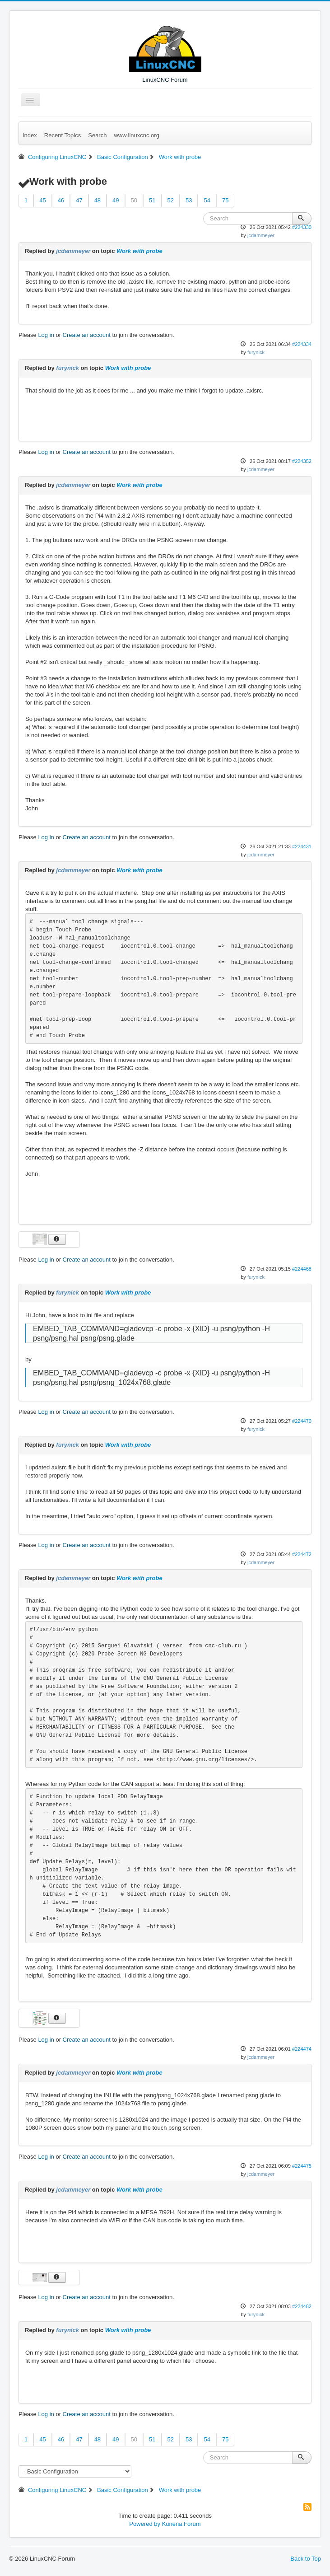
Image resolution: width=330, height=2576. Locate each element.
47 (79, 200)
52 (170, 200)
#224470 (301, 1421)
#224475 (301, 2166)
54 (207, 200)
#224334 (301, 344)
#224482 (301, 2306)
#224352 (301, 461)
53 (189, 200)
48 (97, 200)
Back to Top (305, 2558)
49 (115, 200)
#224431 (301, 846)
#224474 (301, 2049)
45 (42, 200)
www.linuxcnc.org (136, 135)
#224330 (301, 227)
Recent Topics (62, 135)
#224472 (301, 1554)
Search (97, 135)
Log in (46, 335)
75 (225, 200)
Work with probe (139, 251)
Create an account (87, 335)
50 (134, 200)
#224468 (301, 1269)
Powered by (144, 2523)
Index (30, 135)
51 (152, 200)
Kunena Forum (181, 2523)
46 (61, 200)
